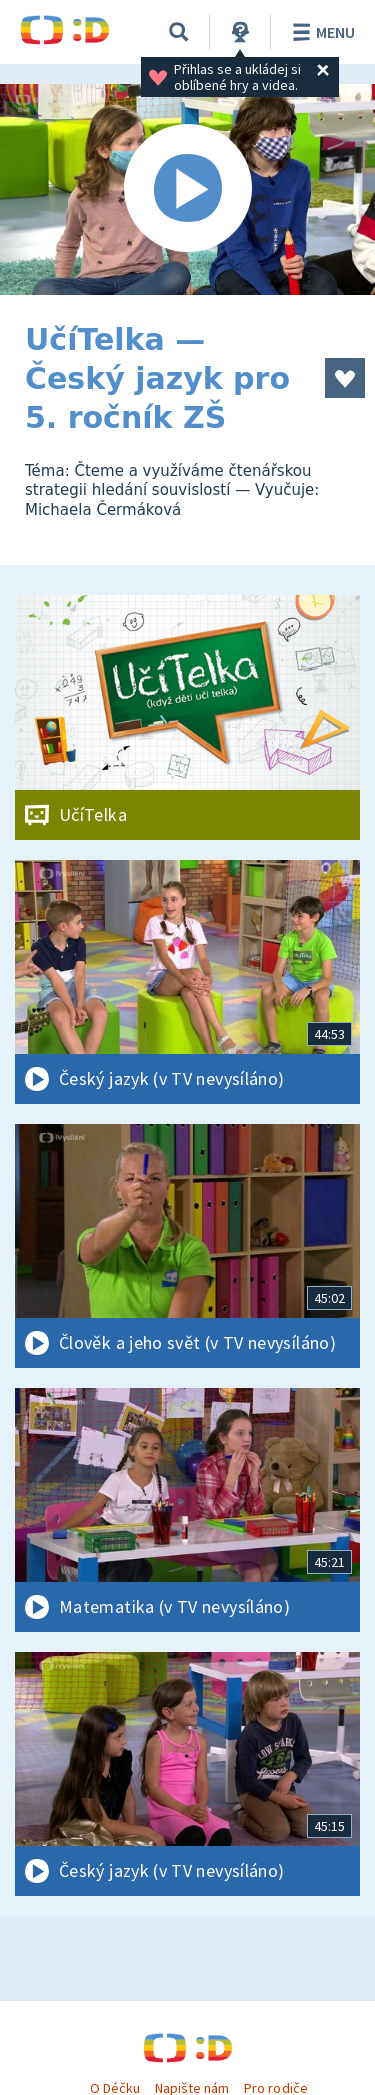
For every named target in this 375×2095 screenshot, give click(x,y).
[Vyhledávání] (179, 32)
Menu (320, 32)
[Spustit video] (187, 189)
